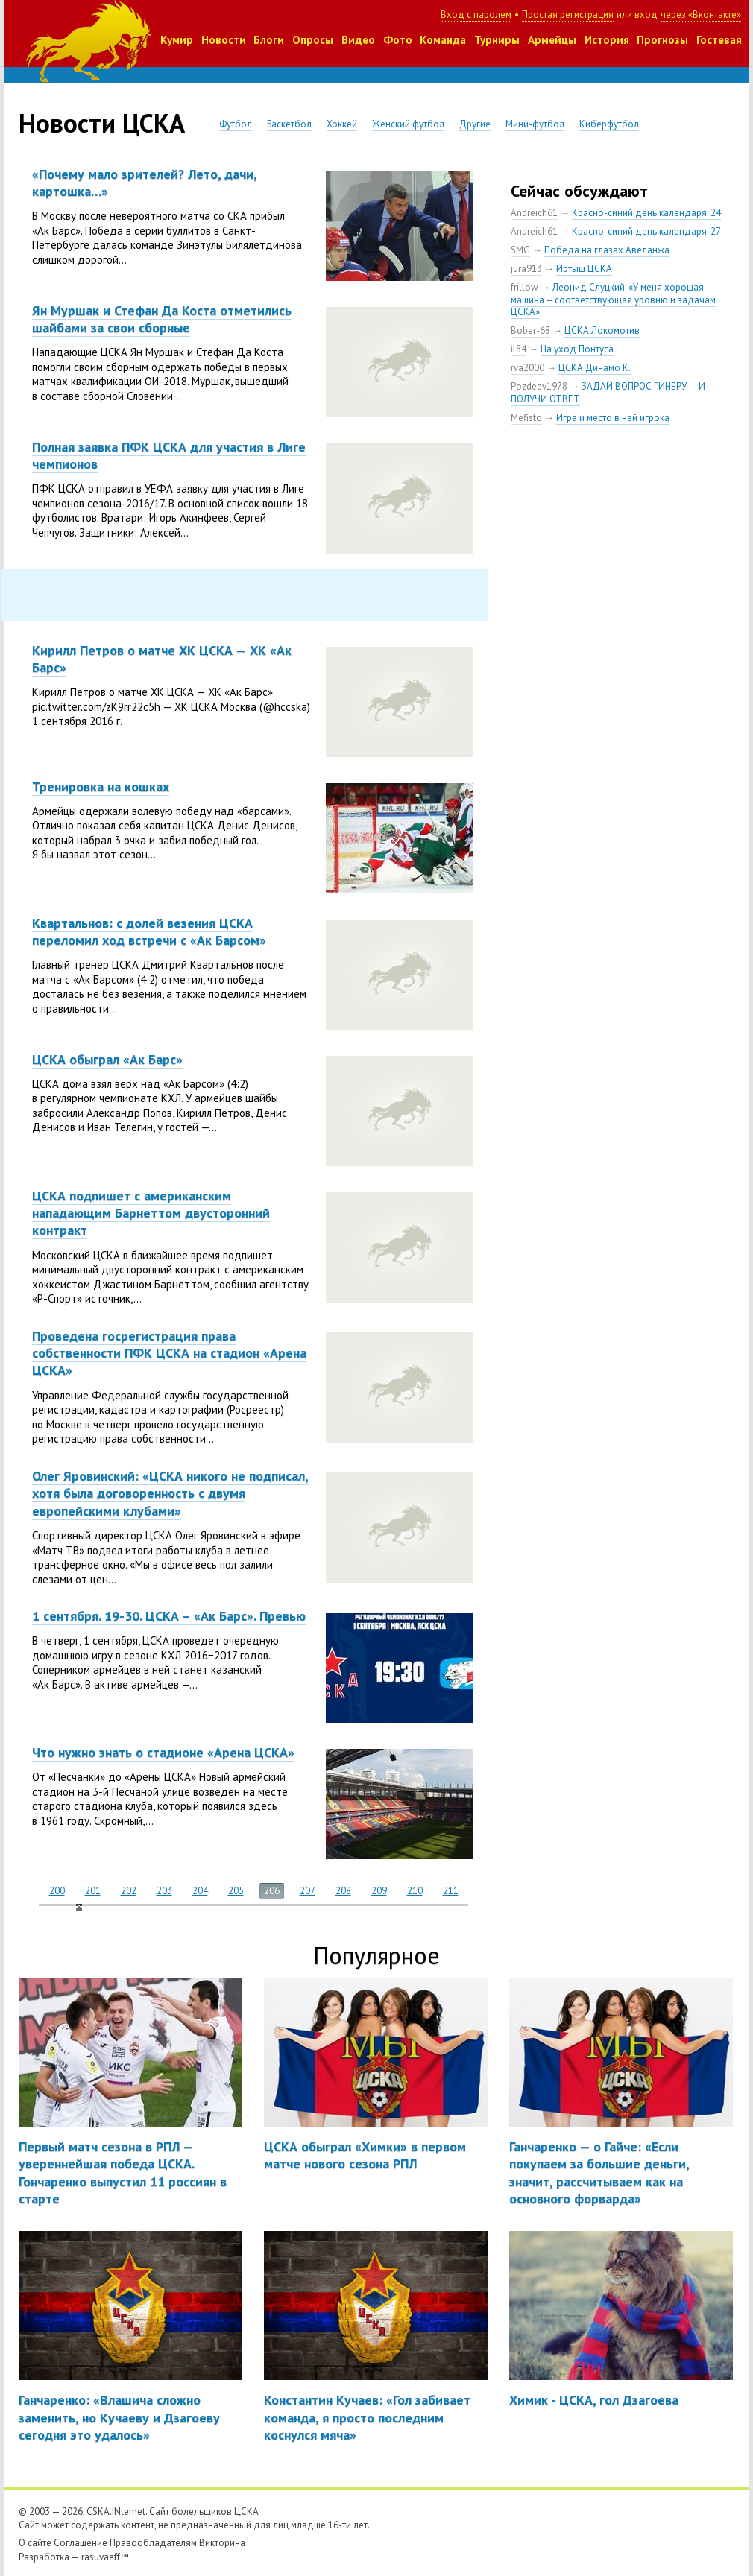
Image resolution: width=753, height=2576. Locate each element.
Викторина (222, 2543)
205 (236, 1890)
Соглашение (80, 2543)
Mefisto (526, 417)
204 (200, 1890)
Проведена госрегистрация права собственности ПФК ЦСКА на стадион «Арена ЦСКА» (169, 1353)
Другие (475, 124)
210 (415, 1890)
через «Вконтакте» (701, 14)
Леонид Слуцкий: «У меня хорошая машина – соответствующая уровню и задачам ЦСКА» (613, 300)
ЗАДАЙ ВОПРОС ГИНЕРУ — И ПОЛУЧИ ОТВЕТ (608, 392)
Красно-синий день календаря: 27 (646, 231)
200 (57, 1890)
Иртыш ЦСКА (584, 268)
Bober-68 (530, 330)
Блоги (268, 40)
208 (343, 1890)
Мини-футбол (534, 124)
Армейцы (552, 40)
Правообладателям (153, 2543)
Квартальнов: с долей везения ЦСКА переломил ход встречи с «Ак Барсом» (149, 931)
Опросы (312, 40)
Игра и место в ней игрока (612, 417)
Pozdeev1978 (539, 386)
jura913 (526, 268)
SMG (520, 250)
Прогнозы (662, 40)
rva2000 (527, 367)
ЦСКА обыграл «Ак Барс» (107, 1059)
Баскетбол (289, 124)
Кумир (176, 40)
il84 (518, 349)
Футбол (235, 124)
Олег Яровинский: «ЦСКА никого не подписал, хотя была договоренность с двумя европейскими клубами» (170, 1493)
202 (128, 1890)
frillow (524, 287)
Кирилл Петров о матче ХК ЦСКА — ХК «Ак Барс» (162, 659)
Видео (358, 40)
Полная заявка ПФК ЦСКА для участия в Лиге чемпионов (169, 455)
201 (93, 1890)
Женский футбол (408, 124)
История (607, 40)
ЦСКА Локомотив (602, 330)
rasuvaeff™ (105, 2557)
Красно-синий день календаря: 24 (646, 212)
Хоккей (342, 124)
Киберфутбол (609, 124)
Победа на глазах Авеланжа (606, 250)
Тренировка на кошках (100, 786)
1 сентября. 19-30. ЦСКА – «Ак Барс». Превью (169, 1615)
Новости (223, 40)
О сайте (35, 2543)
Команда (443, 40)
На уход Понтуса (577, 349)
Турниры (497, 40)
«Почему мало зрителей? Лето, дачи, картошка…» (144, 182)
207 (307, 1890)
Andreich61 (534, 212)
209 (379, 1890)
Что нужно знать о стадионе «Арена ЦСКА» (163, 1752)
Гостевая (719, 40)
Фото (397, 40)
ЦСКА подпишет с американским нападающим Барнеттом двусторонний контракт (151, 1213)
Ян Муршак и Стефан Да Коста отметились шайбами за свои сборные (162, 319)
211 (451, 1890)
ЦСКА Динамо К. (594, 367)
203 (164, 1890)
